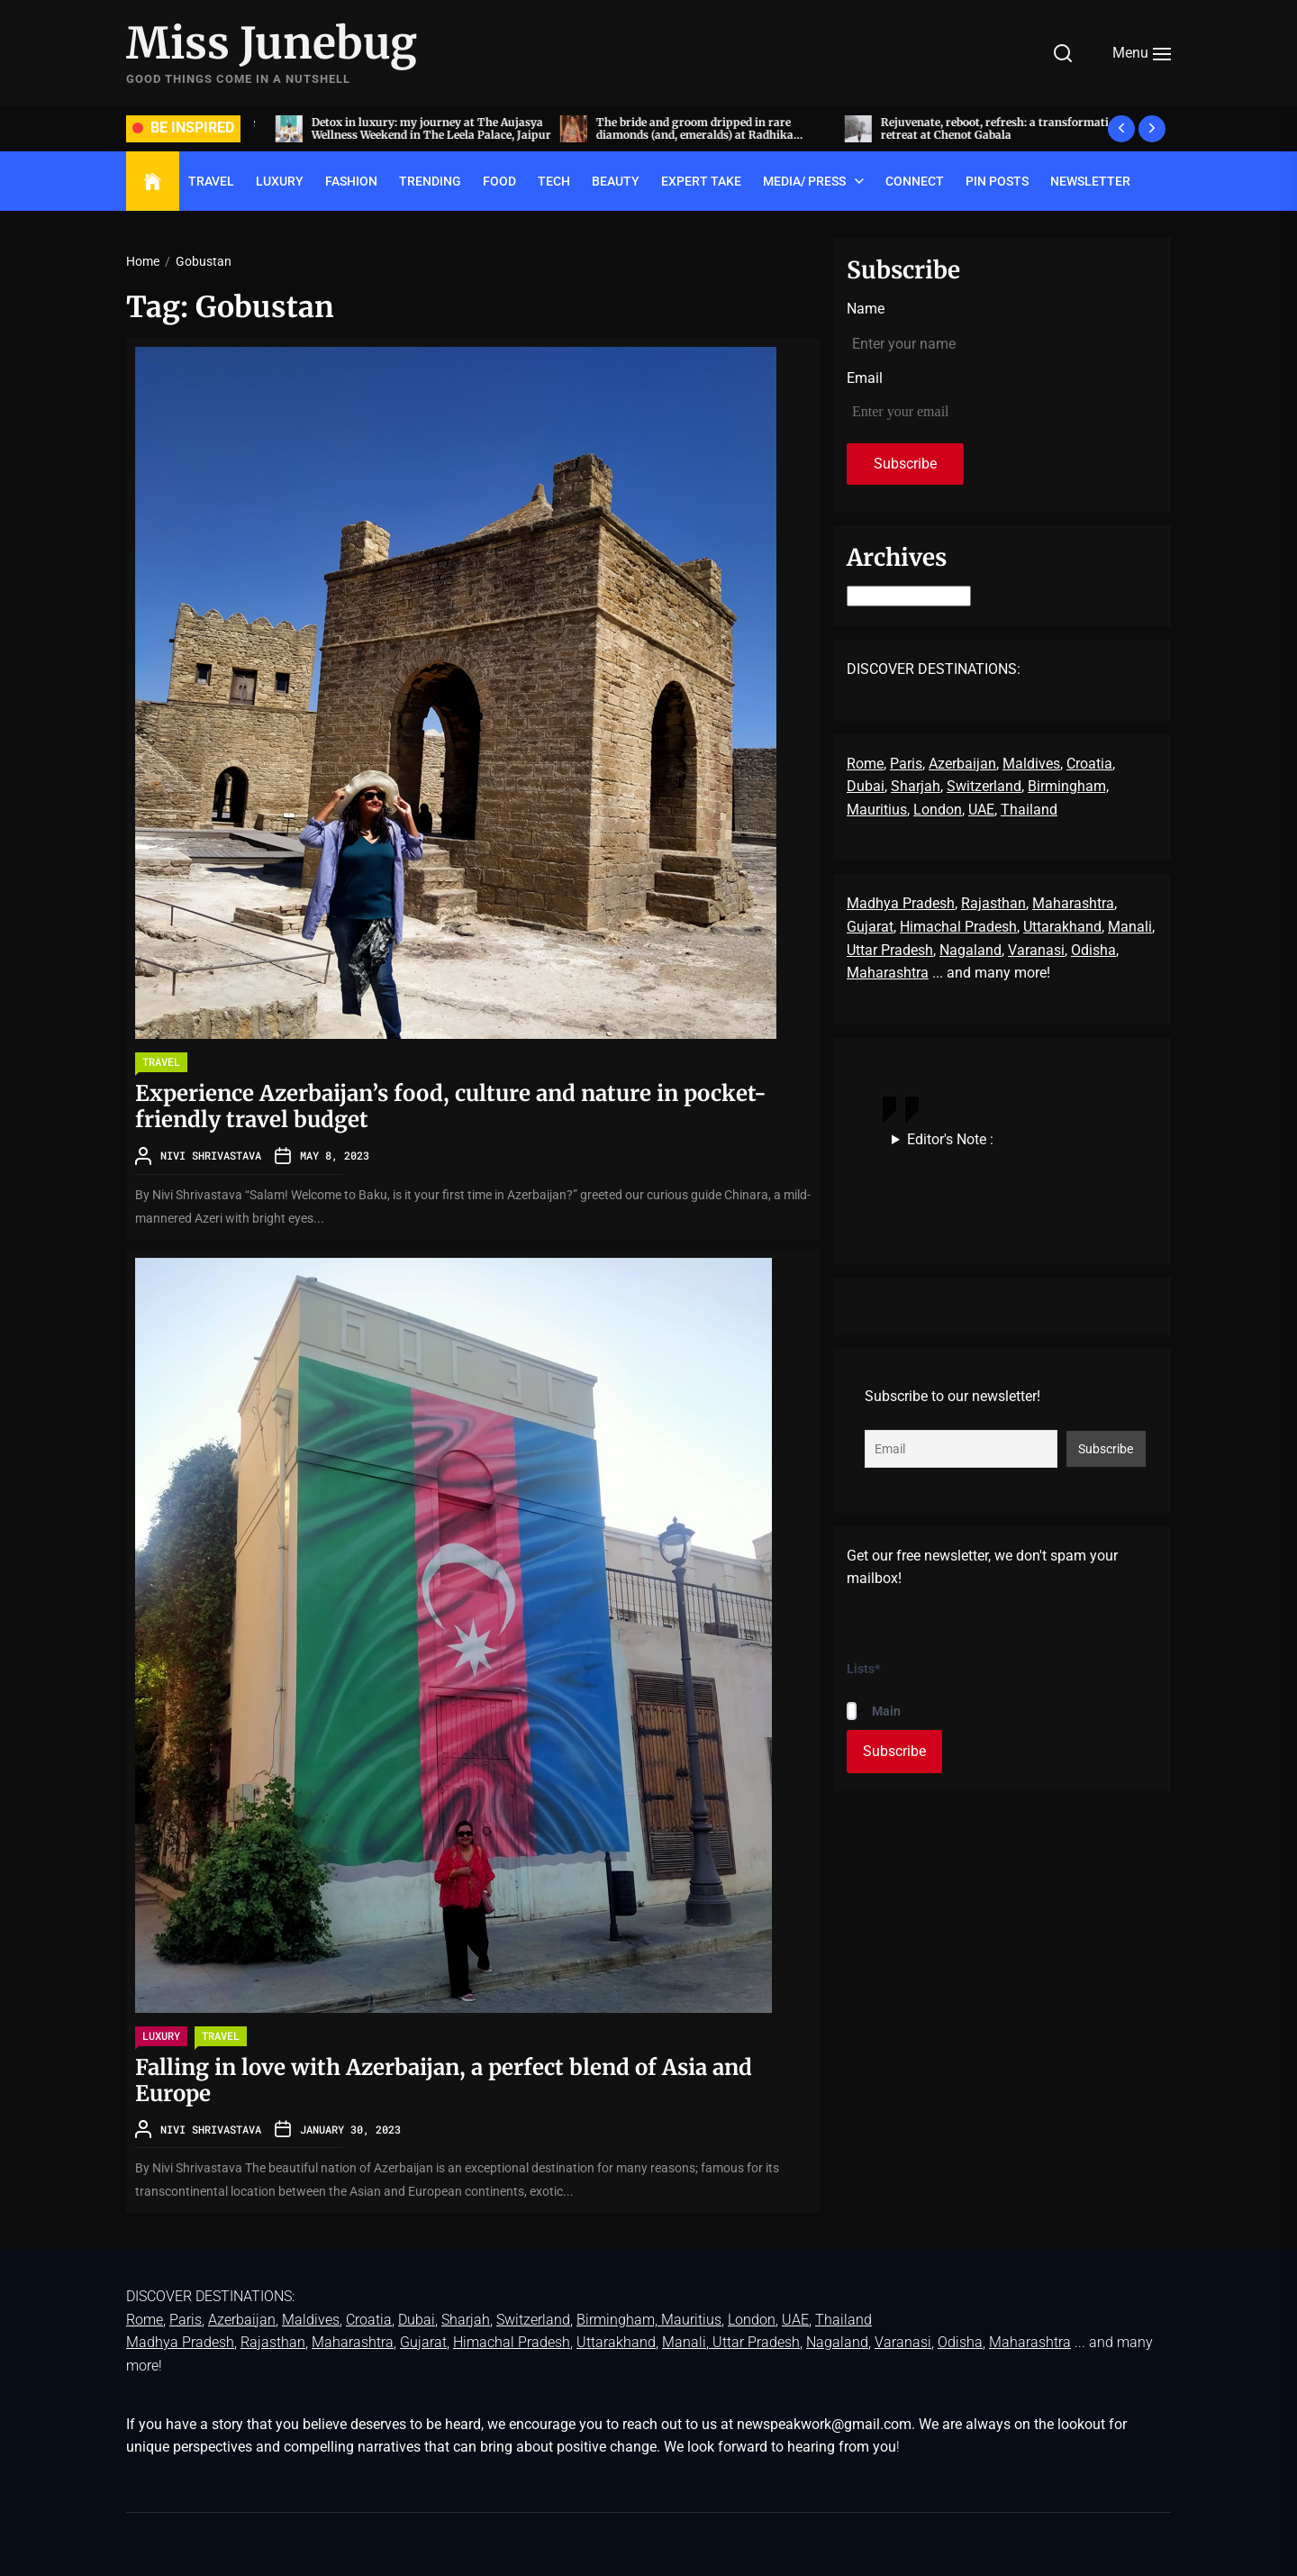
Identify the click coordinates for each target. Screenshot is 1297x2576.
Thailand (1029, 809)
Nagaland (970, 950)
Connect (914, 181)
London (937, 809)
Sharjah (915, 786)
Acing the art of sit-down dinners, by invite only (404, 128)
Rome (865, 763)
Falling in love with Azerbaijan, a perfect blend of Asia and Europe (443, 2080)
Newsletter (1090, 181)
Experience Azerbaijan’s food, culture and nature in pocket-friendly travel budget (450, 1106)
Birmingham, (1068, 786)
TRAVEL (211, 181)
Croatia (1089, 763)
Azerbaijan (962, 763)
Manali (1130, 926)
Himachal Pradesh (958, 926)
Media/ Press (804, 181)
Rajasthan (993, 903)
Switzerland (984, 786)
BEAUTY (615, 181)
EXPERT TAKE (701, 181)
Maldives (1031, 763)
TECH (554, 181)
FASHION (351, 181)
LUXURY (280, 181)
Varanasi (1036, 950)
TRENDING (430, 181)
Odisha (1093, 950)
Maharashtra (1073, 903)
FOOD (499, 181)
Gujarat (870, 926)
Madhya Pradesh (901, 903)
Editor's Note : (950, 1139)
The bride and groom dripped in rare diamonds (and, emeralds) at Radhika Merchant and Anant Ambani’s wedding (964, 135)
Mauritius (877, 809)
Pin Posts (997, 181)
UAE (981, 809)
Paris (906, 763)
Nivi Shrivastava (210, 1155)
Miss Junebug (271, 44)
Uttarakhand (1062, 926)
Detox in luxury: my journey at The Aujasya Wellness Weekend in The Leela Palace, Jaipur (694, 128)
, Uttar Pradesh (753, 2342)
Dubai (865, 786)
